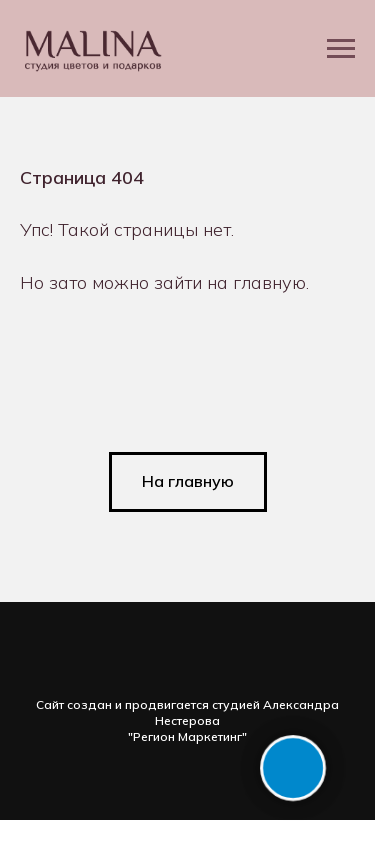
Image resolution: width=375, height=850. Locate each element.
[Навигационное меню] (341, 49)
